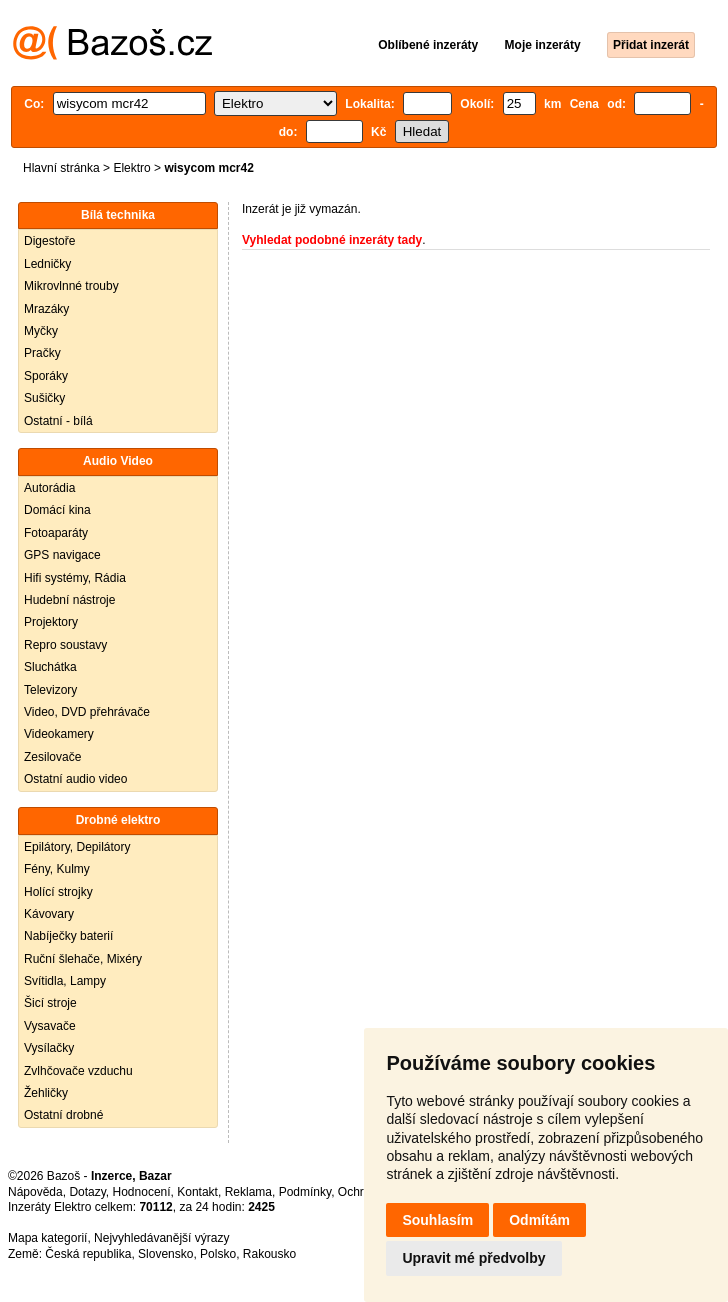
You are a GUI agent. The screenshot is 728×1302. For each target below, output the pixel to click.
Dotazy (87, 1192)
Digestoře (49, 241)
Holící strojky (58, 892)
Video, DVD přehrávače (87, 712)
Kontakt (197, 1192)
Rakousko (269, 1254)
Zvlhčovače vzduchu (78, 1071)
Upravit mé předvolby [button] (473, 1258)
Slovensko (165, 1254)
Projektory (51, 622)
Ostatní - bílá (58, 421)
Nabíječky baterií (68, 936)
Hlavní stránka (61, 168)
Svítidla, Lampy (65, 981)
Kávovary (49, 914)
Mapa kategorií (47, 1238)
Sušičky (44, 398)
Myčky (41, 331)
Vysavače (50, 1026)
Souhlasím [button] (437, 1220)
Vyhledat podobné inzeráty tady (332, 240)
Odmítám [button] (539, 1220)
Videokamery (59, 734)
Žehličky (46, 1093)
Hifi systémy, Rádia (75, 578)
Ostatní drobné (63, 1115)
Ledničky (47, 264)
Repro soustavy (65, 645)
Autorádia (49, 488)
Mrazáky (46, 309)
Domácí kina (57, 510)
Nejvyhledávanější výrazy (161, 1238)
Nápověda (35, 1192)
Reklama (248, 1192)
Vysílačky (49, 1048)
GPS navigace (62, 555)
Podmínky (305, 1192)
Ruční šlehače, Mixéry (83, 959)
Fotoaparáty (56, 533)
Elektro (131, 168)
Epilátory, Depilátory (77, 847)
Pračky (42, 353)
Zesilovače (52, 757)
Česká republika (88, 1254)
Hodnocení (142, 1192)
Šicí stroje (50, 1003)
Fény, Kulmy (57, 869)
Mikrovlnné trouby (71, 286)
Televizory (50, 690)
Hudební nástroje (69, 600)
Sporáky (46, 376)
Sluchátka (50, 667)
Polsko (218, 1254)
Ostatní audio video (75, 779)
